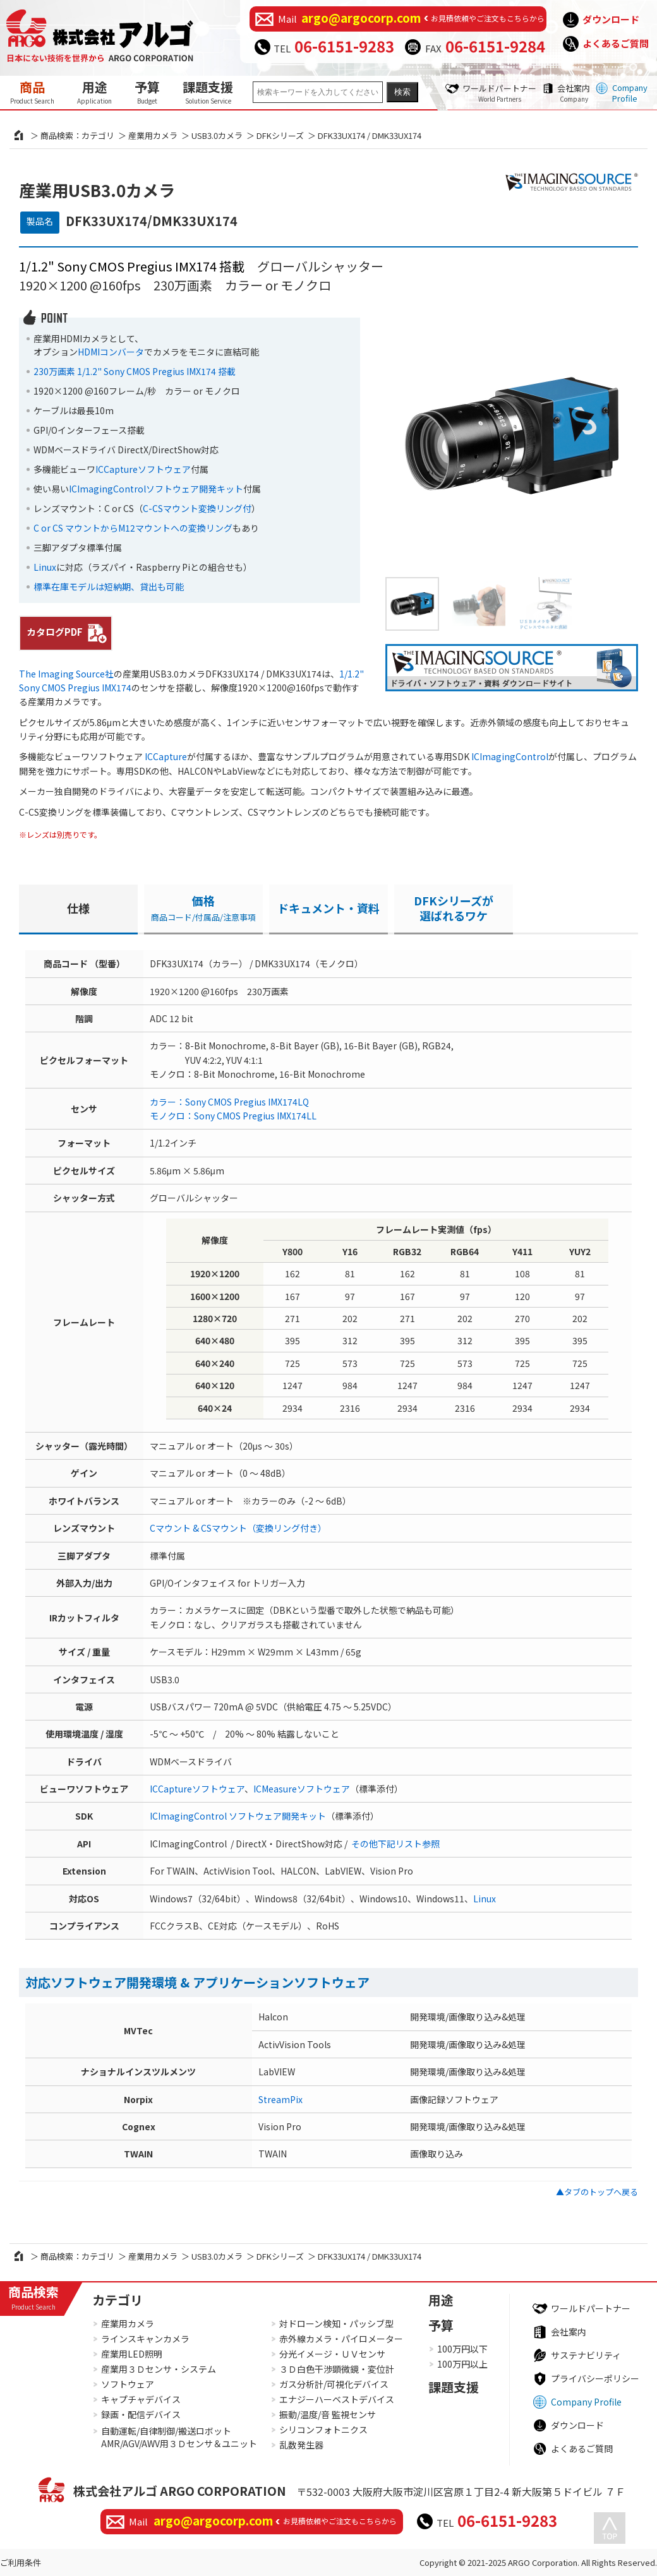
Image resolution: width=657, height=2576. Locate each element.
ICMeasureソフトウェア (301, 1788)
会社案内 (573, 93)
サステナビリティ (586, 2355)
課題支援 (208, 91)
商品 (32, 91)
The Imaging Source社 (66, 673)
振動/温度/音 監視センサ (327, 2414)
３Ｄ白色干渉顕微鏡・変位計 (336, 2368)
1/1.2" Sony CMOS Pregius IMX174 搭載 (131, 266)
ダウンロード (610, 19)
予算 (147, 91)
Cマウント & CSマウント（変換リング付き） (238, 1528)
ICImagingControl (509, 756)
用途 (94, 91)
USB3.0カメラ (217, 135)
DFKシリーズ (280, 135)
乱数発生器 (301, 2444)
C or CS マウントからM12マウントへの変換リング (132, 528)
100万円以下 (462, 2348)
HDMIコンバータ (111, 351)
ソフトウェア (127, 2384)
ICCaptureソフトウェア (143, 469)
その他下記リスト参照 (395, 1843)
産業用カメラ (153, 135)
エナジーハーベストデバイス (336, 2399)
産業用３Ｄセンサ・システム (158, 2368)
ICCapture (166, 756)
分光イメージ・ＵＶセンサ (332, 2353)
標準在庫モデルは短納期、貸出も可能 (108, 586)
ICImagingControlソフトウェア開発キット (156, 488)
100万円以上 (462, 2363)
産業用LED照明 (131, 2353)
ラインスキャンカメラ (145, 2338)
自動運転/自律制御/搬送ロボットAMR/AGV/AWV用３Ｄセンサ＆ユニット (179, 2437)
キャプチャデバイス (141, 2399)
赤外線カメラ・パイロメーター (341, 2338)
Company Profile (630, 92)
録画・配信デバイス (141, 2414)
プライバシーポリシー (595, 2378)
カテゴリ (117, 2300)
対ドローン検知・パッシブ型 (336, 2323)
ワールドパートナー (499, 93)
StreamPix (280, 2099)
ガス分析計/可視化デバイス (334, 2384)
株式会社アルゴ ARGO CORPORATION (179, 2490)
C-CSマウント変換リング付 (197, 508)
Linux (44, 567)
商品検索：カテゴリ (77, 135)
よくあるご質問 (615, 43)
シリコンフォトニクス (323, 2429)
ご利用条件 (20, 2562)
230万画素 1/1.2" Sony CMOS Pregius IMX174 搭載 (134, 371)
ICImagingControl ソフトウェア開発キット (238, 1816)
